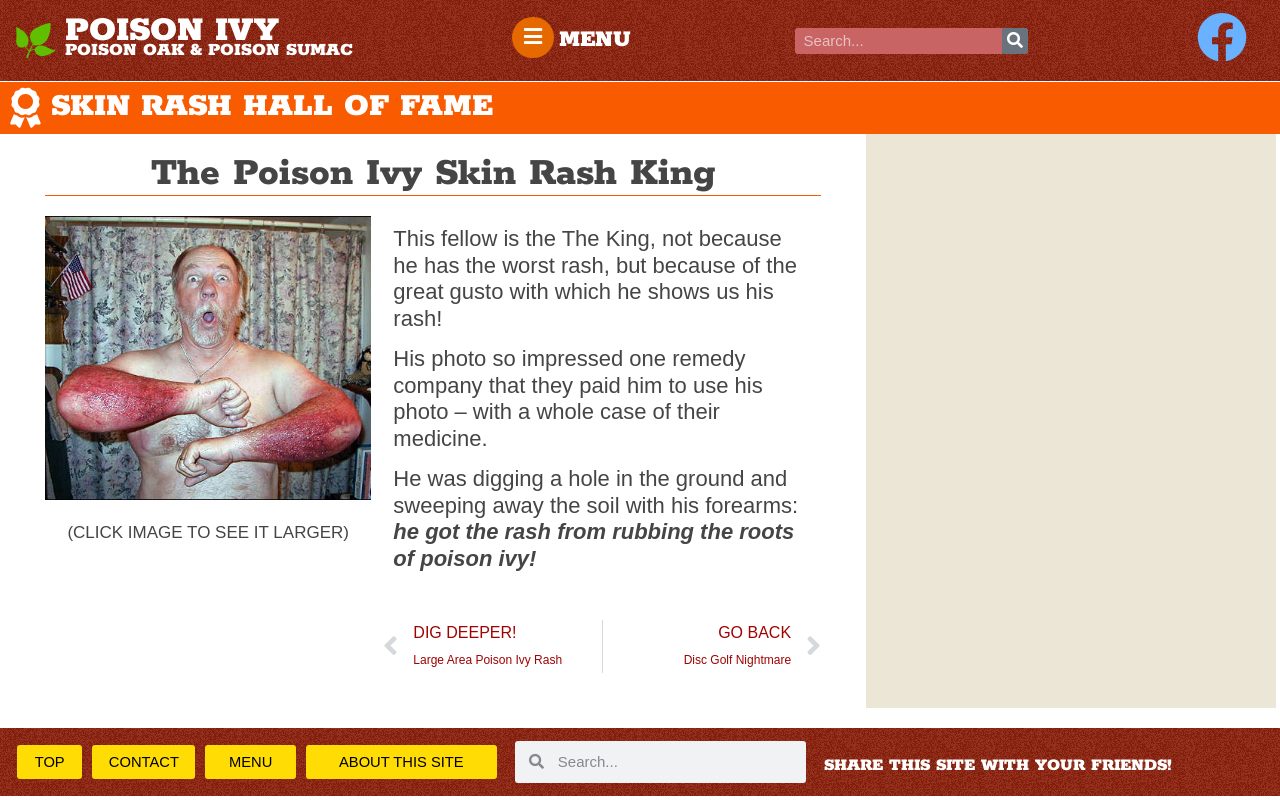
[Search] (1015, 41)
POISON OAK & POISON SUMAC (209, 50)
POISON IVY (172, 31)
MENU (599, 40)
